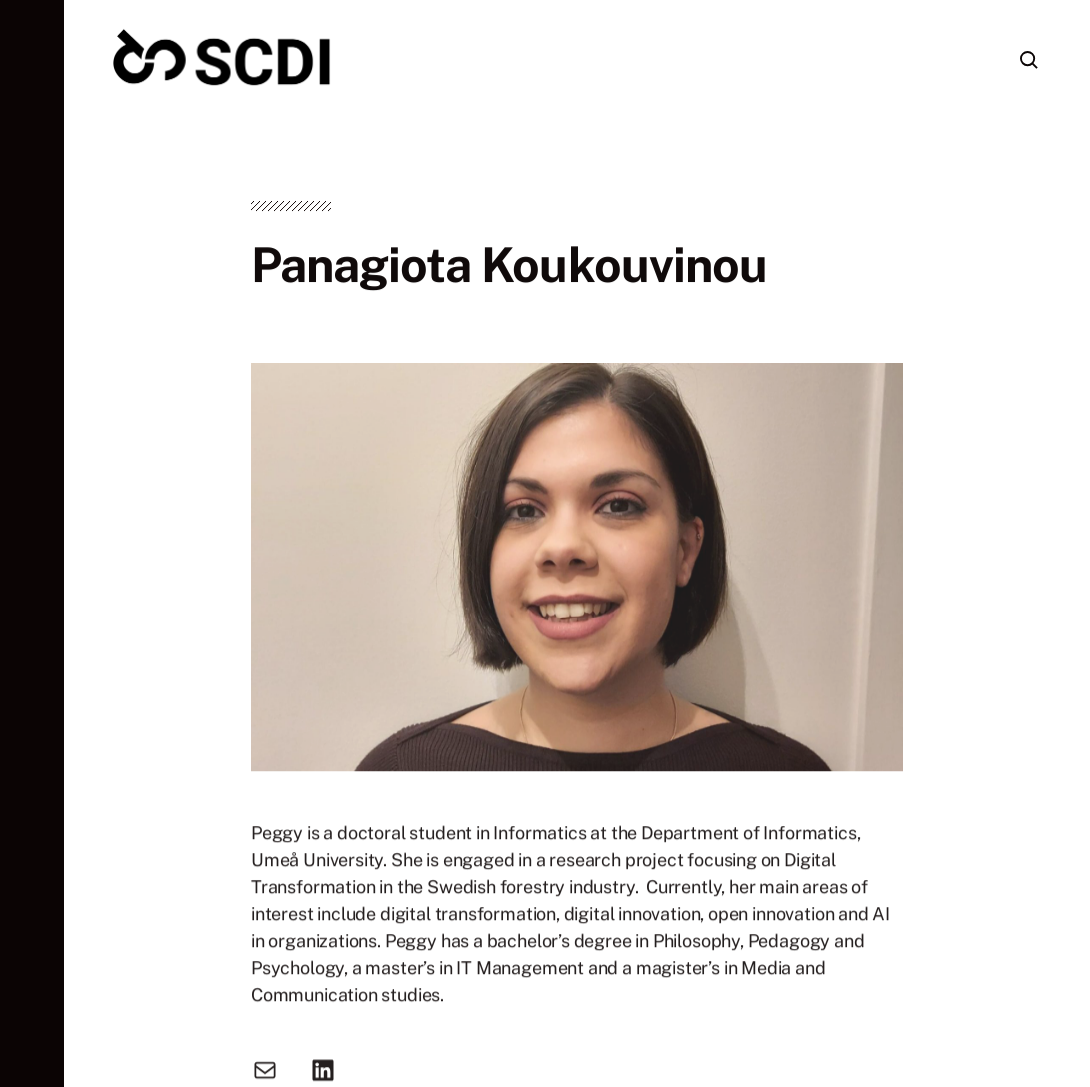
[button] (32, 543)
